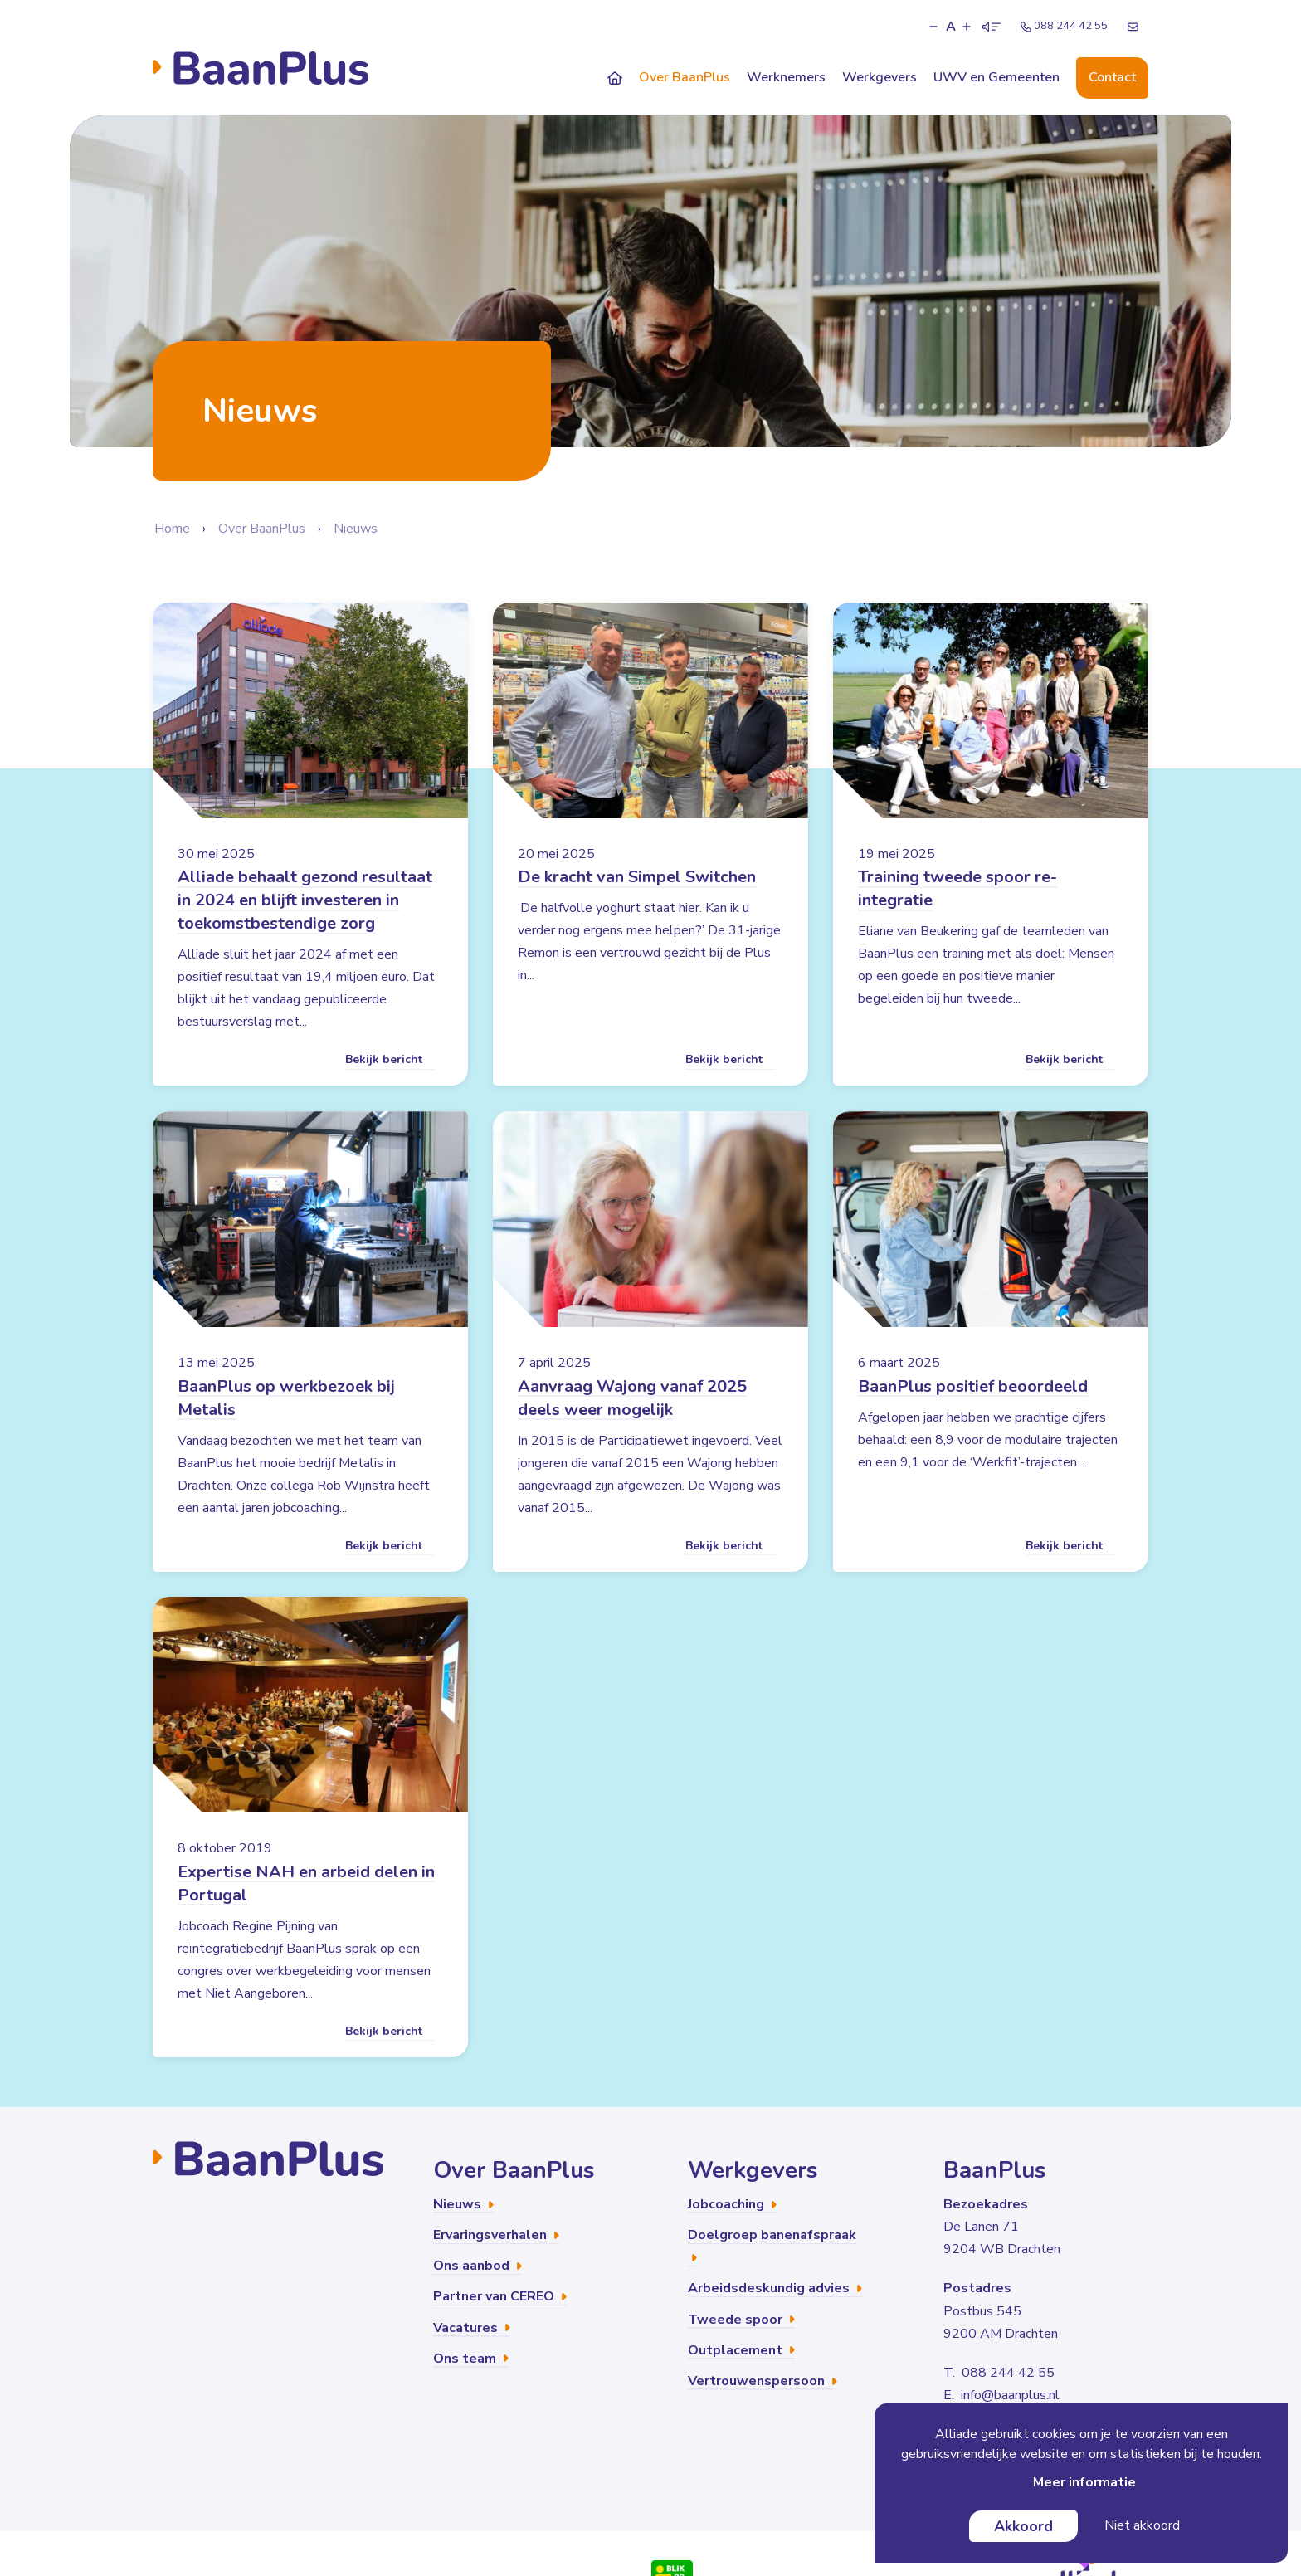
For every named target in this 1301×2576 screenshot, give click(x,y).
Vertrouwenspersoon (762, 2381)
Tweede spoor (741, 2319)
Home (172, 529)
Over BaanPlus (684, 77)
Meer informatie (1084, 2482)
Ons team (471, 2358)
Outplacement (741, 2350)
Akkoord (1023, 2526)
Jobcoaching (732, 2204)
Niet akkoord (1142, 2525)
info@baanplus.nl (1010, 2395)
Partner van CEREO (500, 2296)
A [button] (951, 26)
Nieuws (356, 529)
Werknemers (786, 77)
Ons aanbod (477, 2265)
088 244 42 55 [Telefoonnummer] (1064, 25)
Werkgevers (879, 77)
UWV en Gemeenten (996, 77)
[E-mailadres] (1133, 26)
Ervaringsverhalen (496, 2235)
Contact (1112, 77)
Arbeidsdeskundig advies (775, 2288)
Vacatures (471, 2327)
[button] (933, 26)
